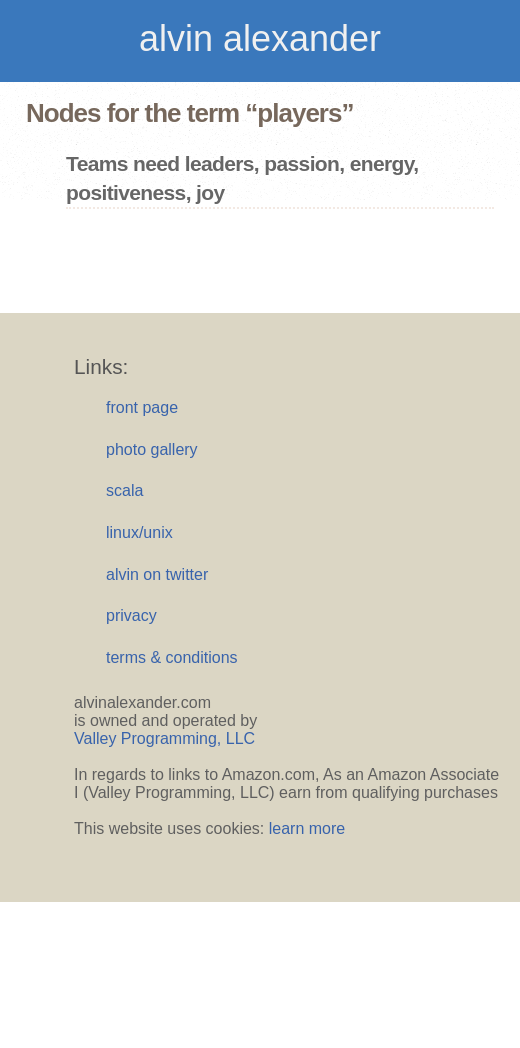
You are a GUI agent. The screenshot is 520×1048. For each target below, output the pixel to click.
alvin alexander (260, 38)
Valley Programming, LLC (164, 738)
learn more (307, 828)
